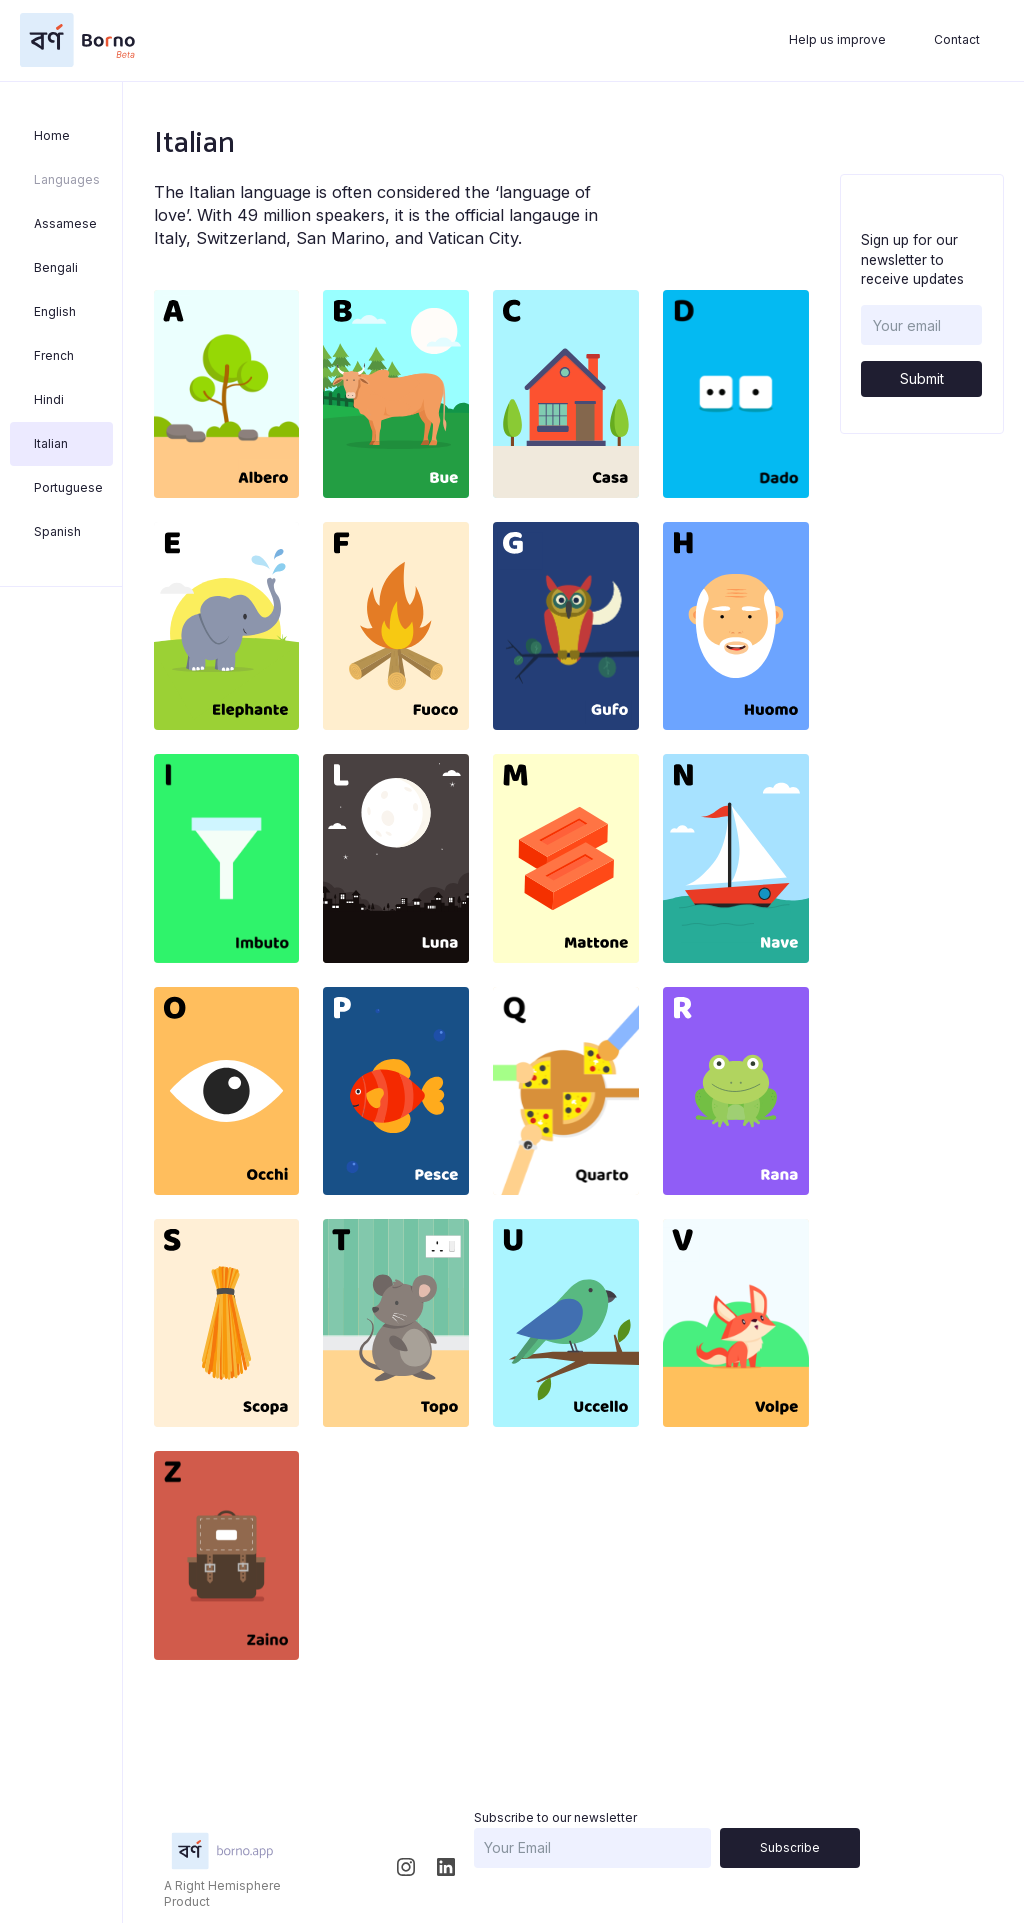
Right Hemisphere (228, 1885)
